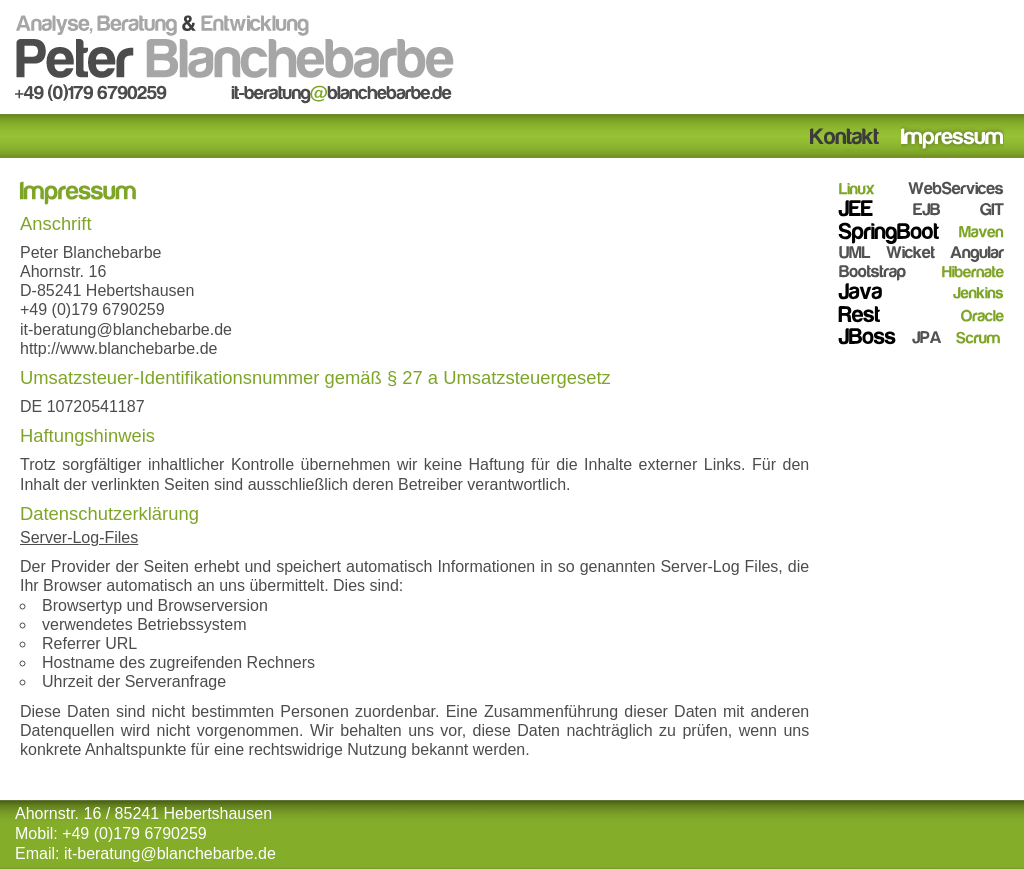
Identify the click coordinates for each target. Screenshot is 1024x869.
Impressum (952, 138)
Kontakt (845, 138)
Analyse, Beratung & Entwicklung (235, 57)
